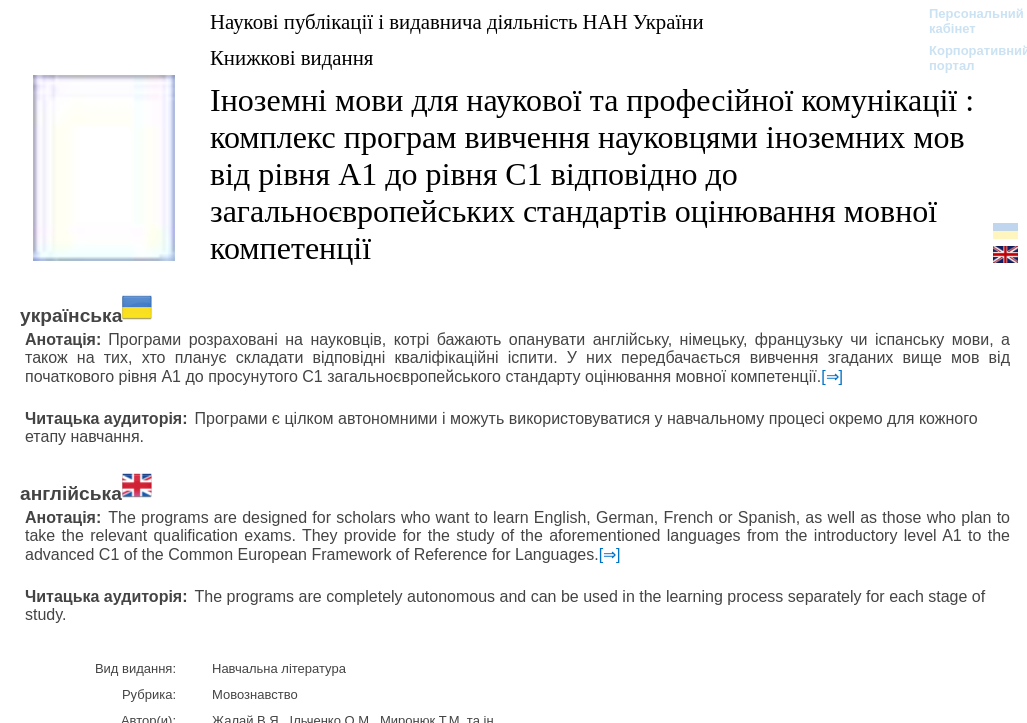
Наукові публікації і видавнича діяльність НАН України (457, 21)
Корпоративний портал (966, 58)
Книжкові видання (291, 57)
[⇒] (832, 376)
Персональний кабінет (966, 21)
